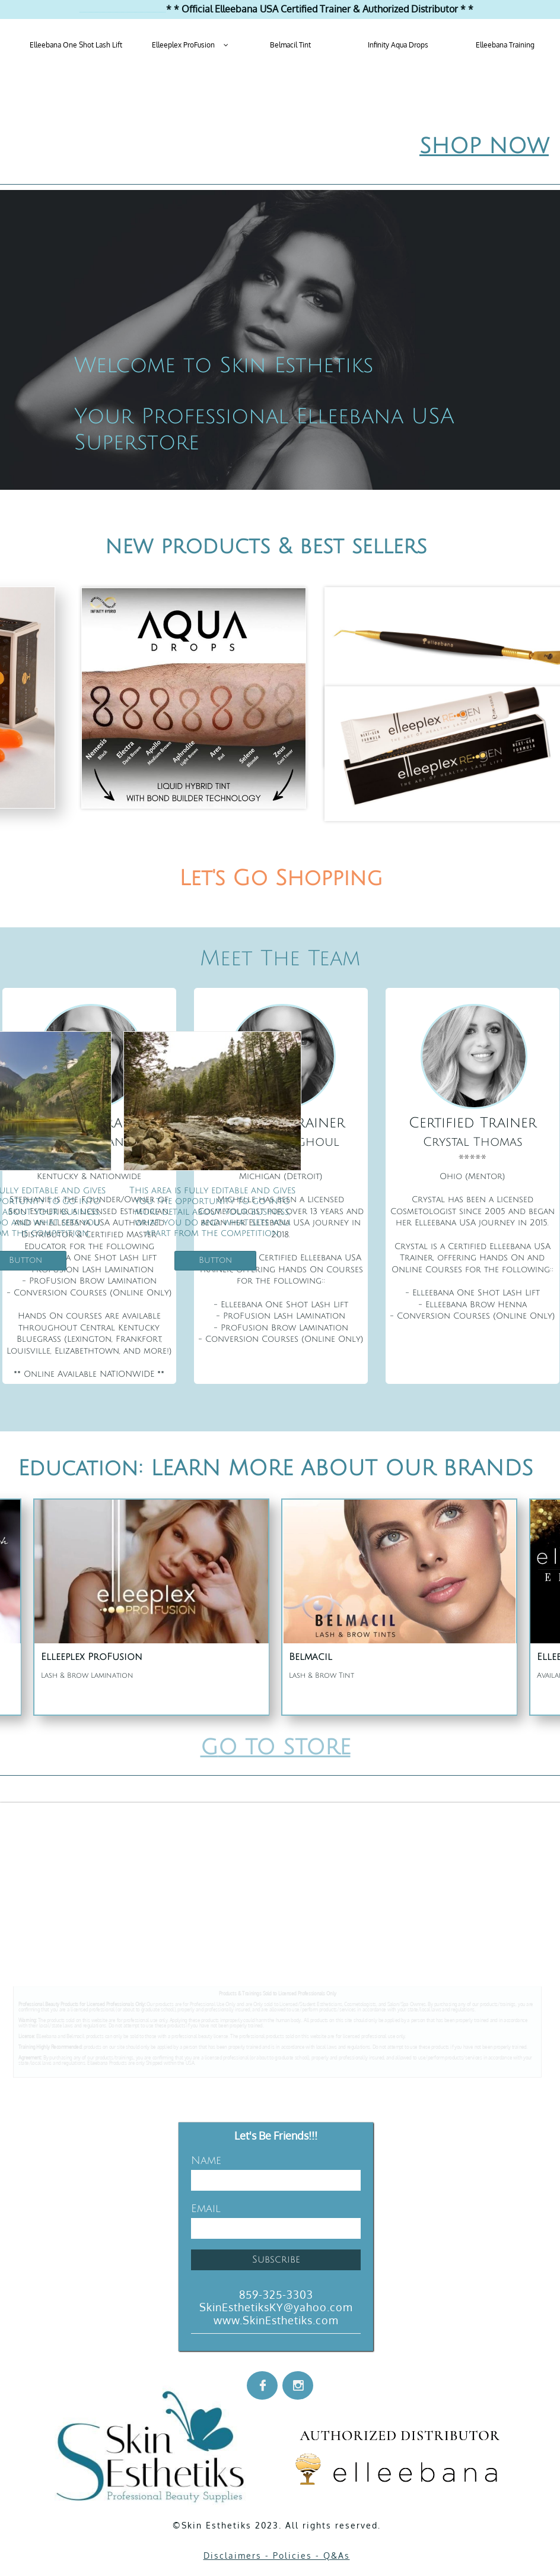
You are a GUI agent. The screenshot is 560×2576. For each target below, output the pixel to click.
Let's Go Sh (241, 878)
